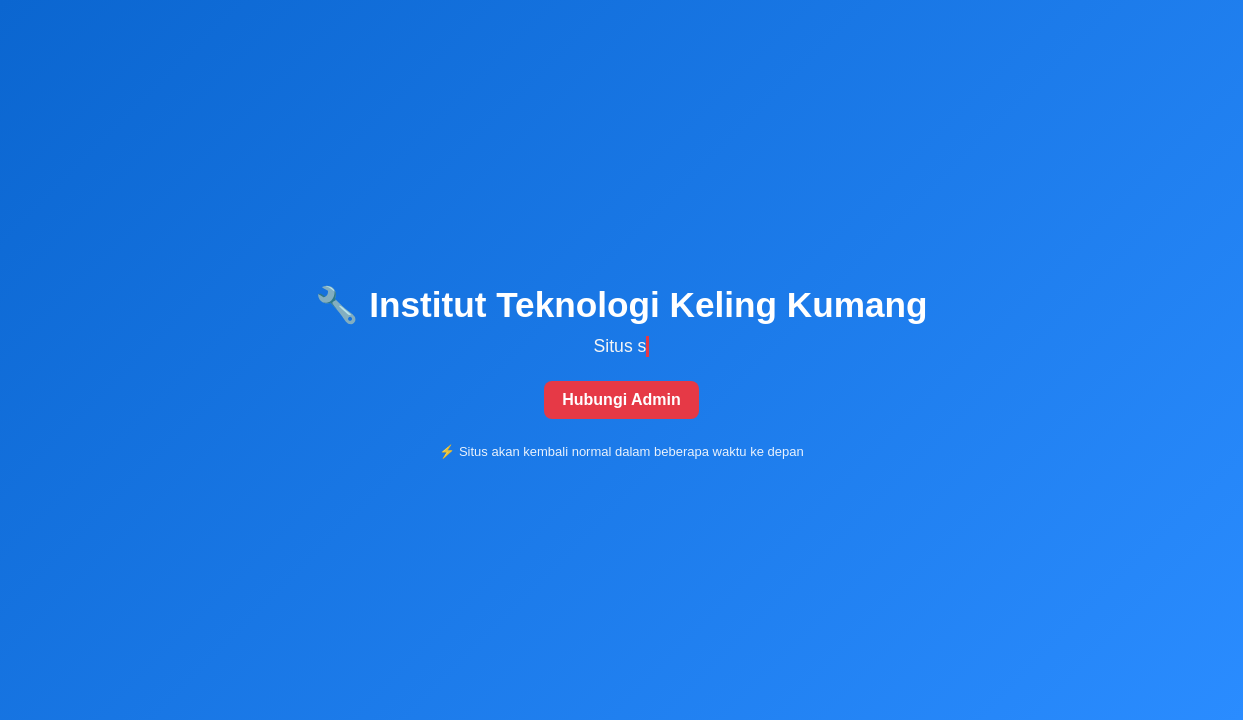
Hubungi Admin (621, 399)
